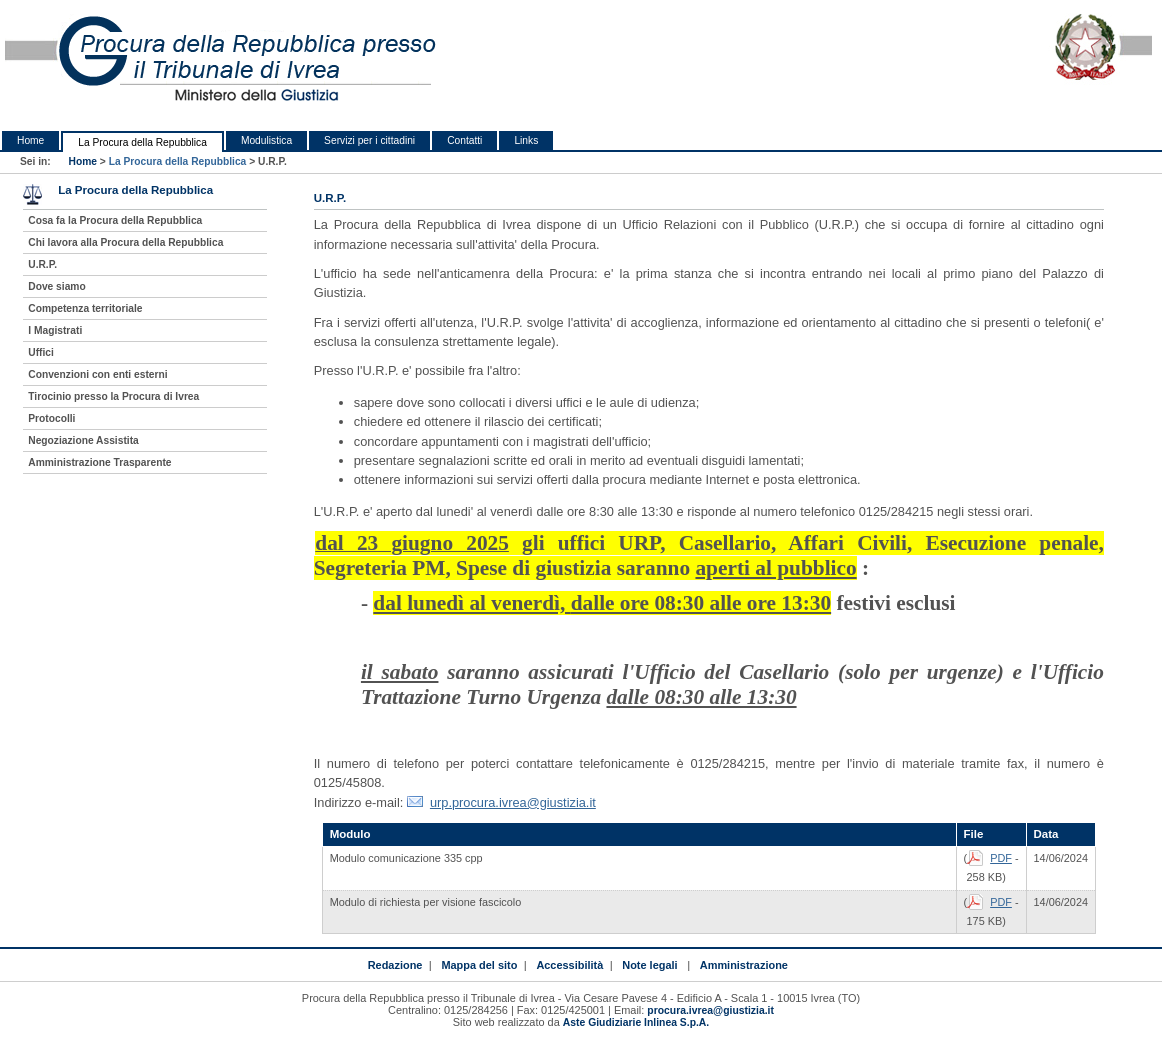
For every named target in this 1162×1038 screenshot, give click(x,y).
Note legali (649, 965)
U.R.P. (42, 264)
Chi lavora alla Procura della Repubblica (125, 242)
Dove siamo (56, 286)
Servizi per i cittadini (369, 140)
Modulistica (266, 140)
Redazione (395, 965)
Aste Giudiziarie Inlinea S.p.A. (636, 1022)
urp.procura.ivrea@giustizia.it (513, 802)
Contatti (464, 140)
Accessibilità (569, 965)
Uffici (41, 352)
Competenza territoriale (85, 308)
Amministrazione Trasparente (99, 462)
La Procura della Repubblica (142, 142)
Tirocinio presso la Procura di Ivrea (113, 396)
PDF (1001, 858)
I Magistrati (55, 330)
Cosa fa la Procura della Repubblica (115, 220)
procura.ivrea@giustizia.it (710, 1010)
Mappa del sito (479, 965)
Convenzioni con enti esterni (97, 374)
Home (30, 140)
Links (526, 140)
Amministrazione (744, 965)
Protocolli (51, 418)
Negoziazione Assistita (83, 440)
